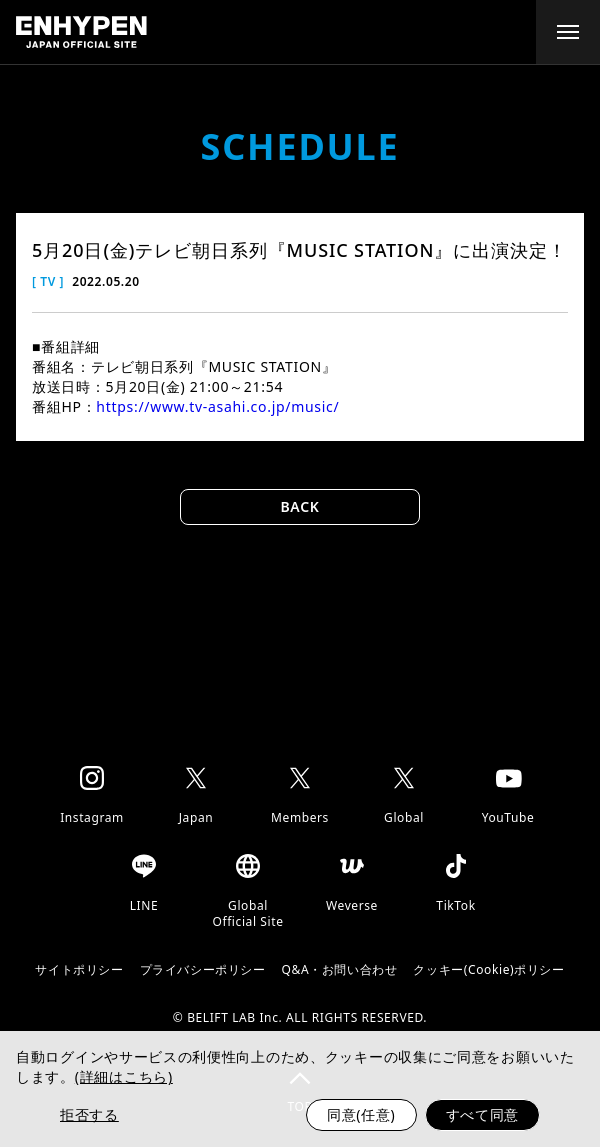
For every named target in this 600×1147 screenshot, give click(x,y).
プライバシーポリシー (203, 970)
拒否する (89, 1114)
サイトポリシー (79, 970)
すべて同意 (483, 1114)
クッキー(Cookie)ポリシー (488, 970)
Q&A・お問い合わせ (340, 970)
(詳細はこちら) (124, 1076)
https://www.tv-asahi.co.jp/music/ (217, 406)
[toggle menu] (568, 32)
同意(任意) (361, 1114)
